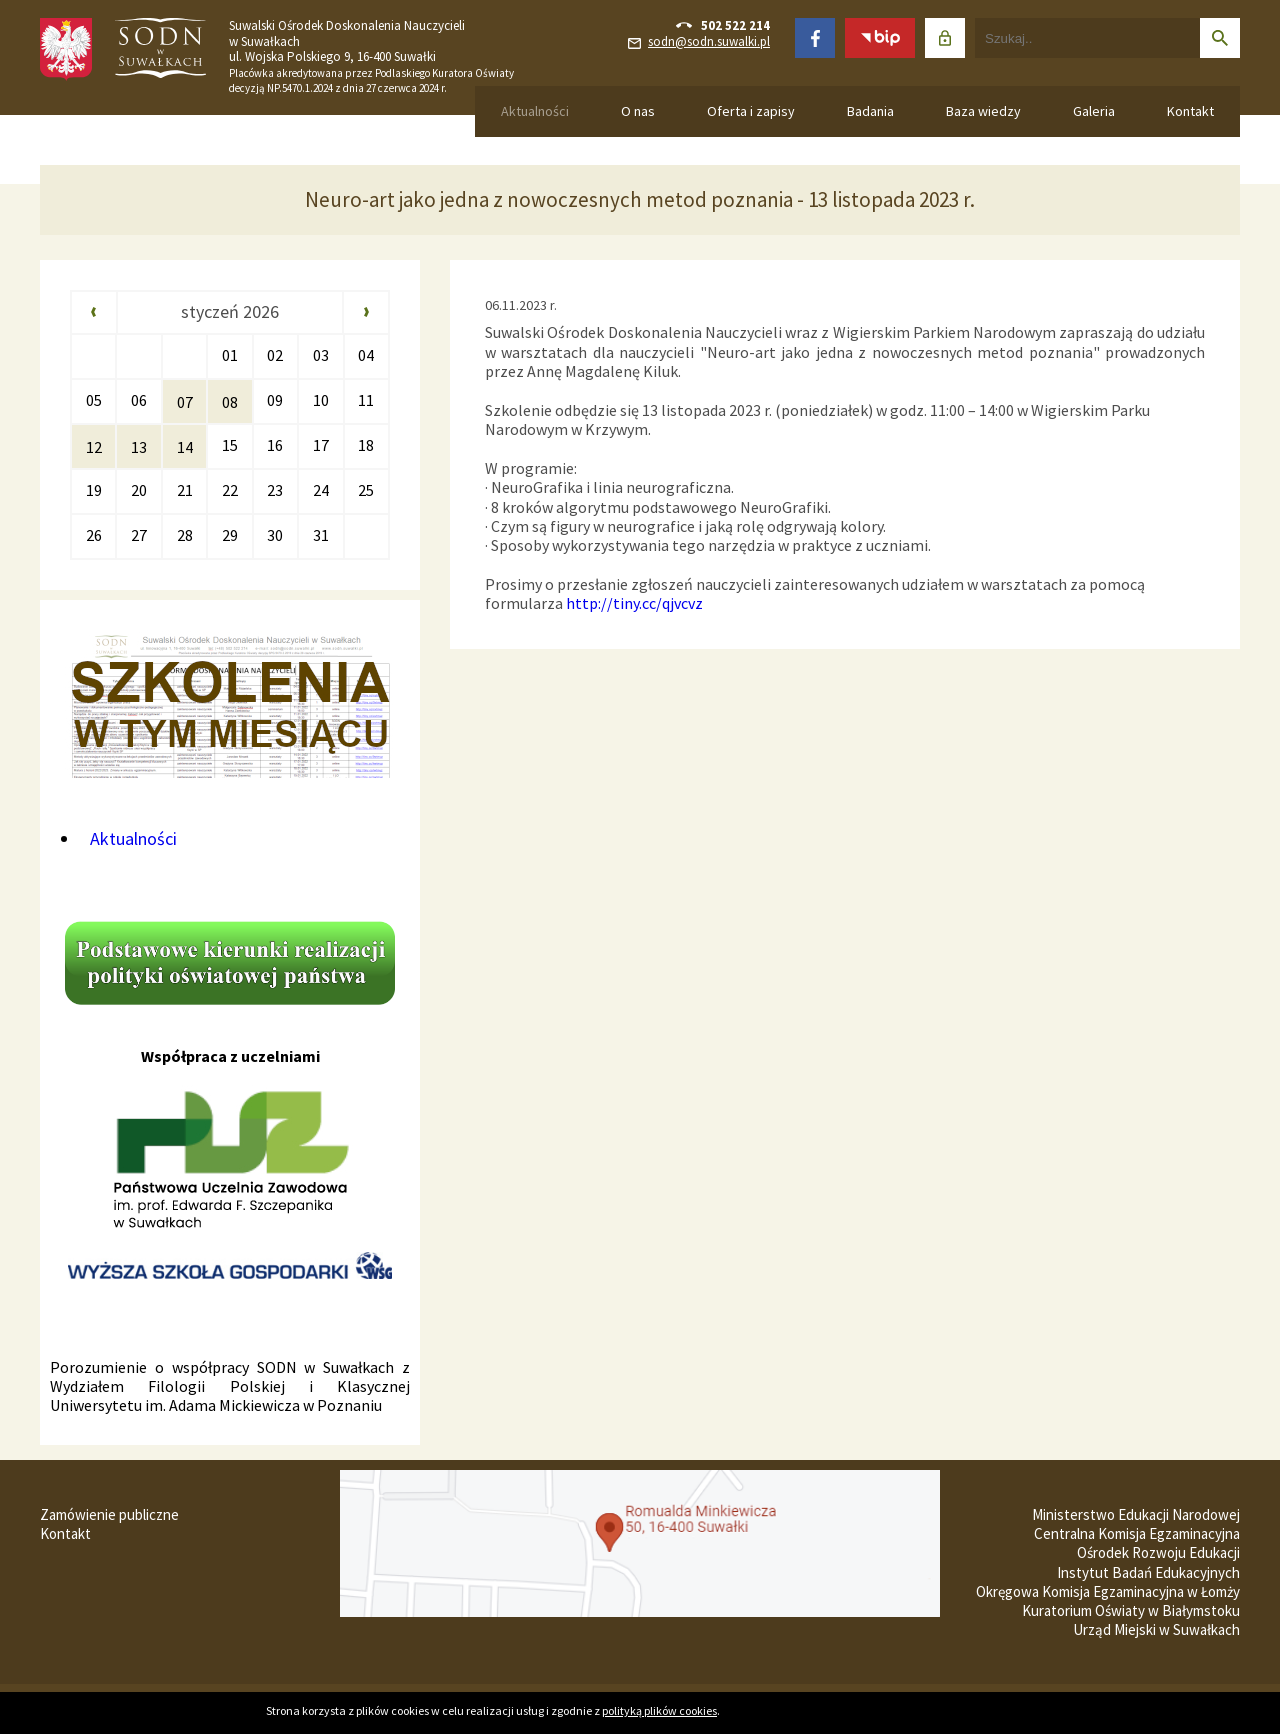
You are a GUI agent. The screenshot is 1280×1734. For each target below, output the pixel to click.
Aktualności (535, 111)
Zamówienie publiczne (109, 1514)
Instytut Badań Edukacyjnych (1148, 1572)
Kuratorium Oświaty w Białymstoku (1131, 1610)
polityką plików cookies (659, 1710)
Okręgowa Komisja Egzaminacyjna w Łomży (1108, 1591)
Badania (870, 111)
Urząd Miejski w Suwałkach (1156, 1629)
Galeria (1094, 111)
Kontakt (1190, 111)
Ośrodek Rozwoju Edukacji (1158, 1552)
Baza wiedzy (983, 111)
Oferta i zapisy (751, 111)
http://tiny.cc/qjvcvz (634, 603)
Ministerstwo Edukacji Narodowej (1136, 1514)
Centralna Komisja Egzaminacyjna (1137, 1533)
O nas (638, 111)
